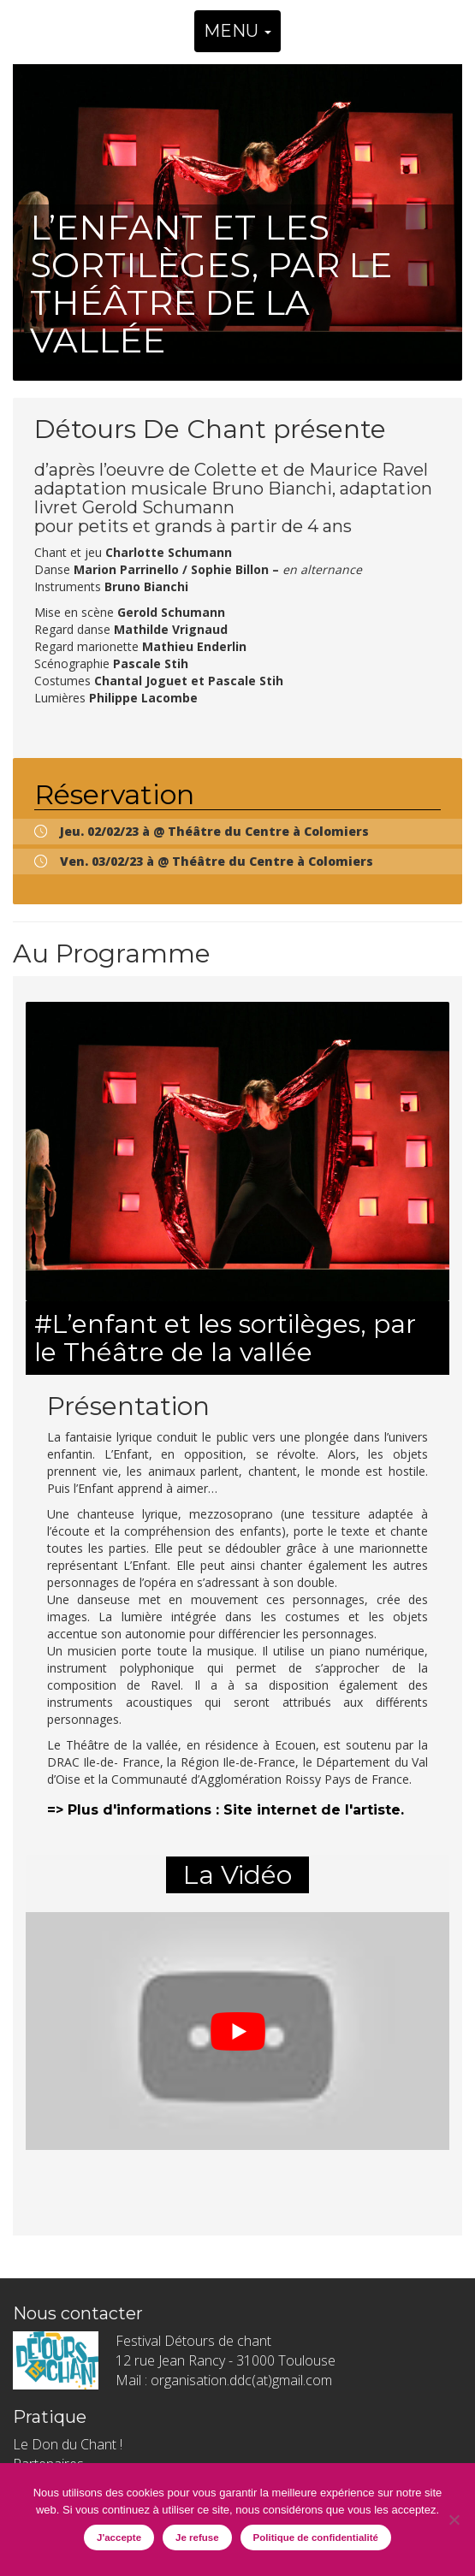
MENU (237, 31)
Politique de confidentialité (315, 2537)
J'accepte (119, 2537)
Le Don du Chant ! (67, 2444)
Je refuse (197, 2537)
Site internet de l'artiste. (313, 1810)
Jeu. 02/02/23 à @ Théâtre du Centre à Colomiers (214, 831)
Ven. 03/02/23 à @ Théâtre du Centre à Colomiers (216, 861)
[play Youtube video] (237, 2031)
